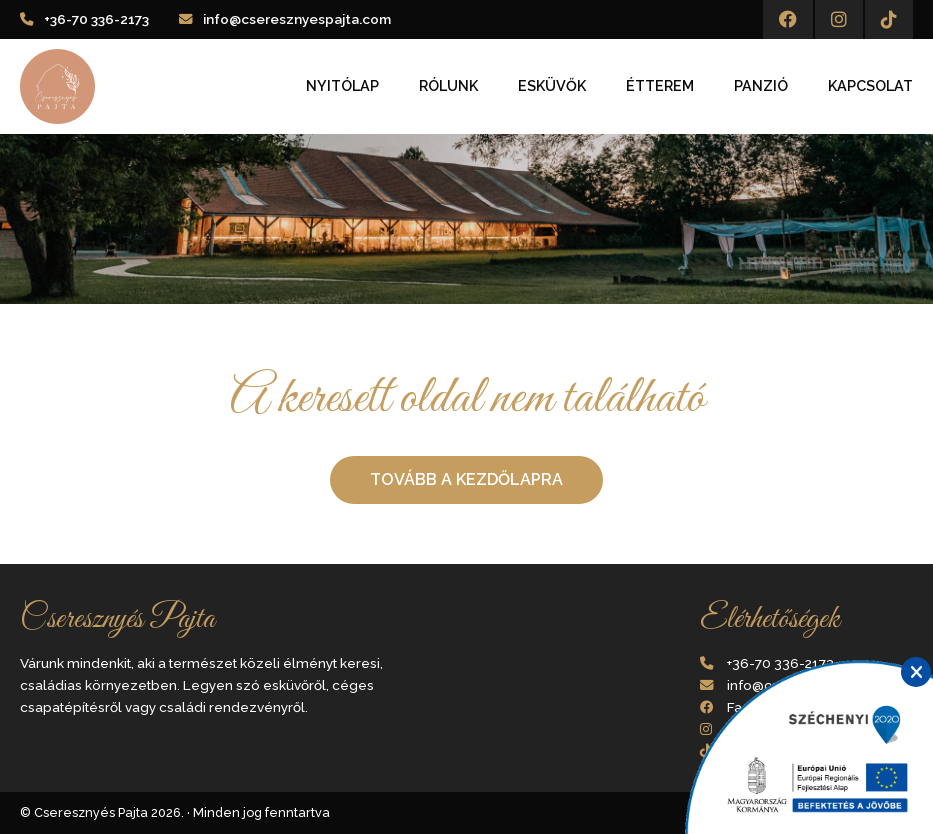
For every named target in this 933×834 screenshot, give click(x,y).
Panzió (761, 86)
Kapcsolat (870, 86)
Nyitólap (342, 86)
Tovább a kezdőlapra (466, 479)
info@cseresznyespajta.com (297, 19)
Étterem (660, 86)
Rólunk (448, 86)
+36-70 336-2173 (96, 19)
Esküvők (552, 86)
